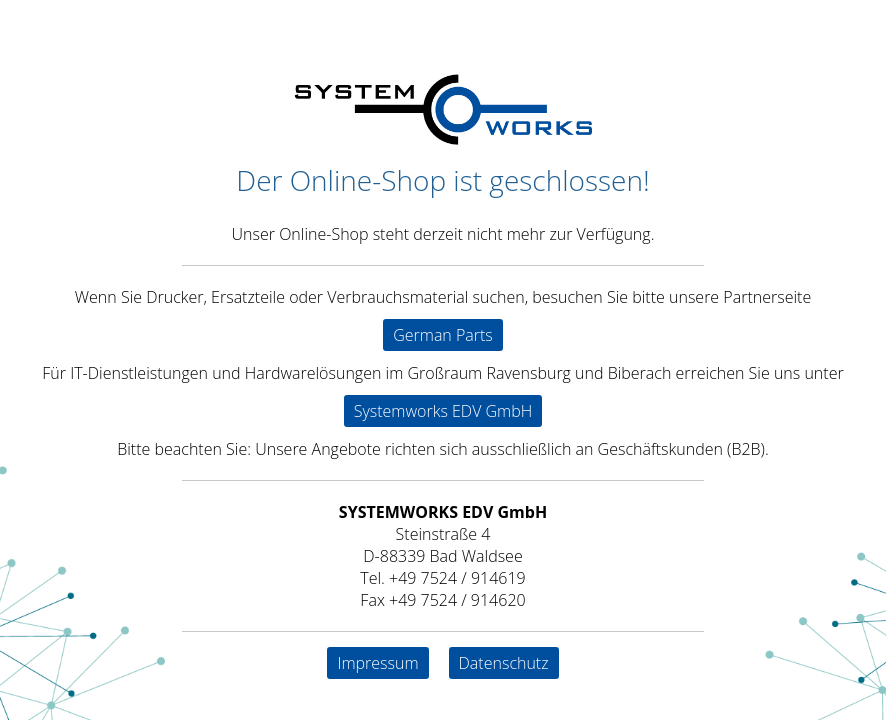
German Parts (443, 335)
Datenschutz (504, 663)
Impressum (377, 663)
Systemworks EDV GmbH (443, 411)
